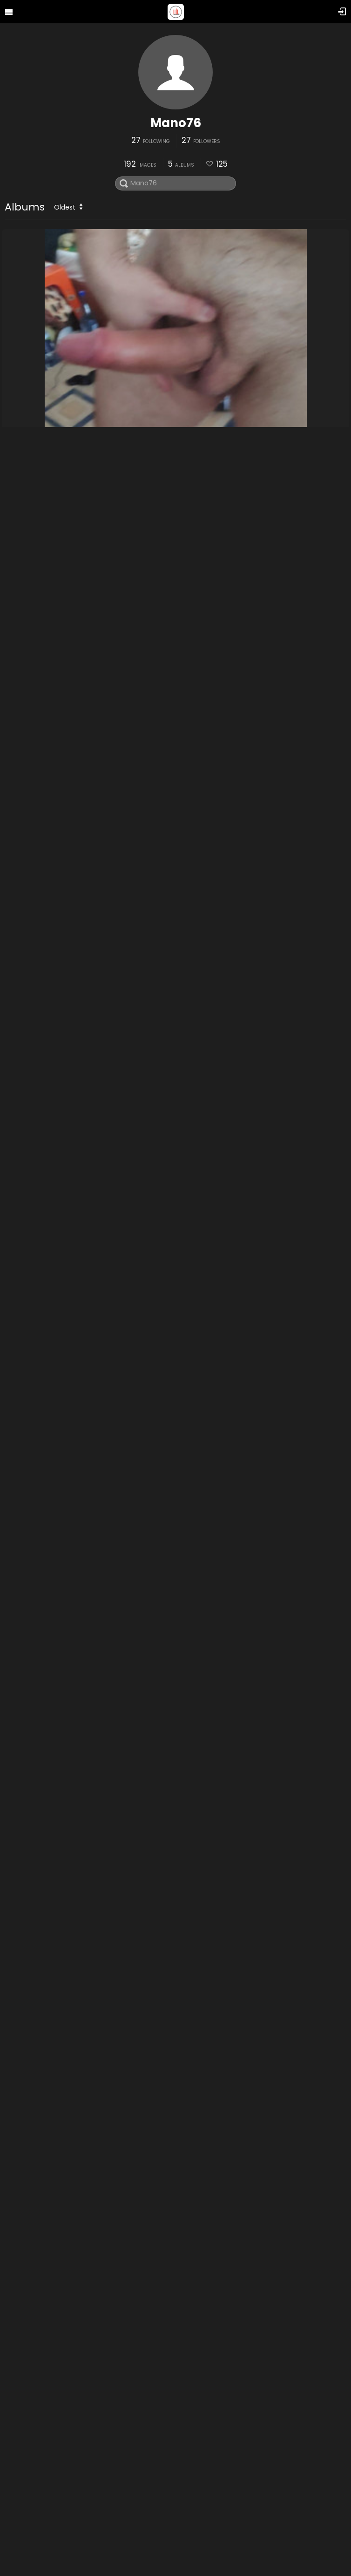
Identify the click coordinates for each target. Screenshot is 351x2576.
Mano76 (175, 123)
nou (14, 1143)
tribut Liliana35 (34, 2080)
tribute (20, 1612)
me (13, 674)
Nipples (21, 2549)
